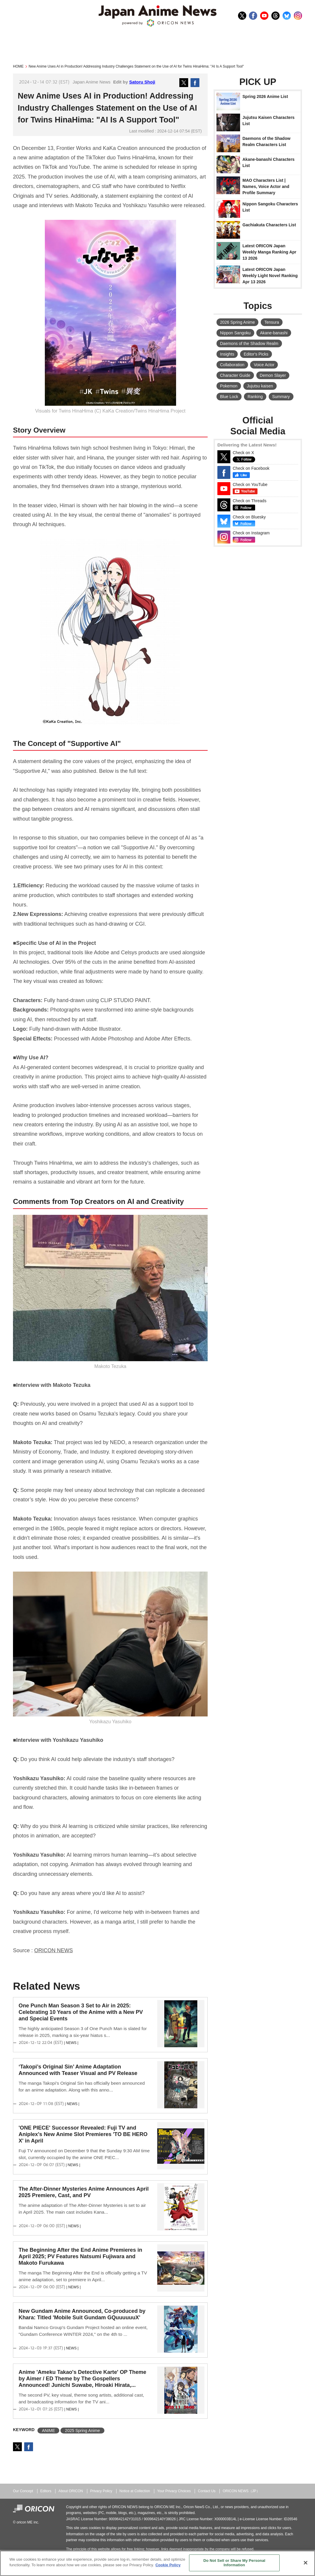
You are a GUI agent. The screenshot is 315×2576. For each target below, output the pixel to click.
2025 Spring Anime (82, 2430)
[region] (157, 2563)
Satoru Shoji (142, 81)
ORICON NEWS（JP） (241, 2491)
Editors (45, 2491)
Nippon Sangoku (235, 332)
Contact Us (207, 2491)
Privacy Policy (101, 2491)
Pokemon (228, 386)
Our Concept (23, 2491)
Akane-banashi (273, 332)
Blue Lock (229, 396)
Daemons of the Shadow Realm (249, 343)
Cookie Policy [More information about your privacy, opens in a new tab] (168, 2565)
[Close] (305, 2562)
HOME (18, 66)
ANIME (48, 2430)
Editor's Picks (256, 354)
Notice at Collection (134, 2491)
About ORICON (70, 2491)
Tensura (271, 322)
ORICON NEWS (53, 1950)
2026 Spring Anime (237, 322)
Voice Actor (264, 364)
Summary (281, 396)
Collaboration (232, 364)
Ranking (254, 396)
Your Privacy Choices (174, 2491)
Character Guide (235, 375)
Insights (227, 354)
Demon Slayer (273, 375)
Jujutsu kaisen (260, 386)
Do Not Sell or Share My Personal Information (234, 2562)
